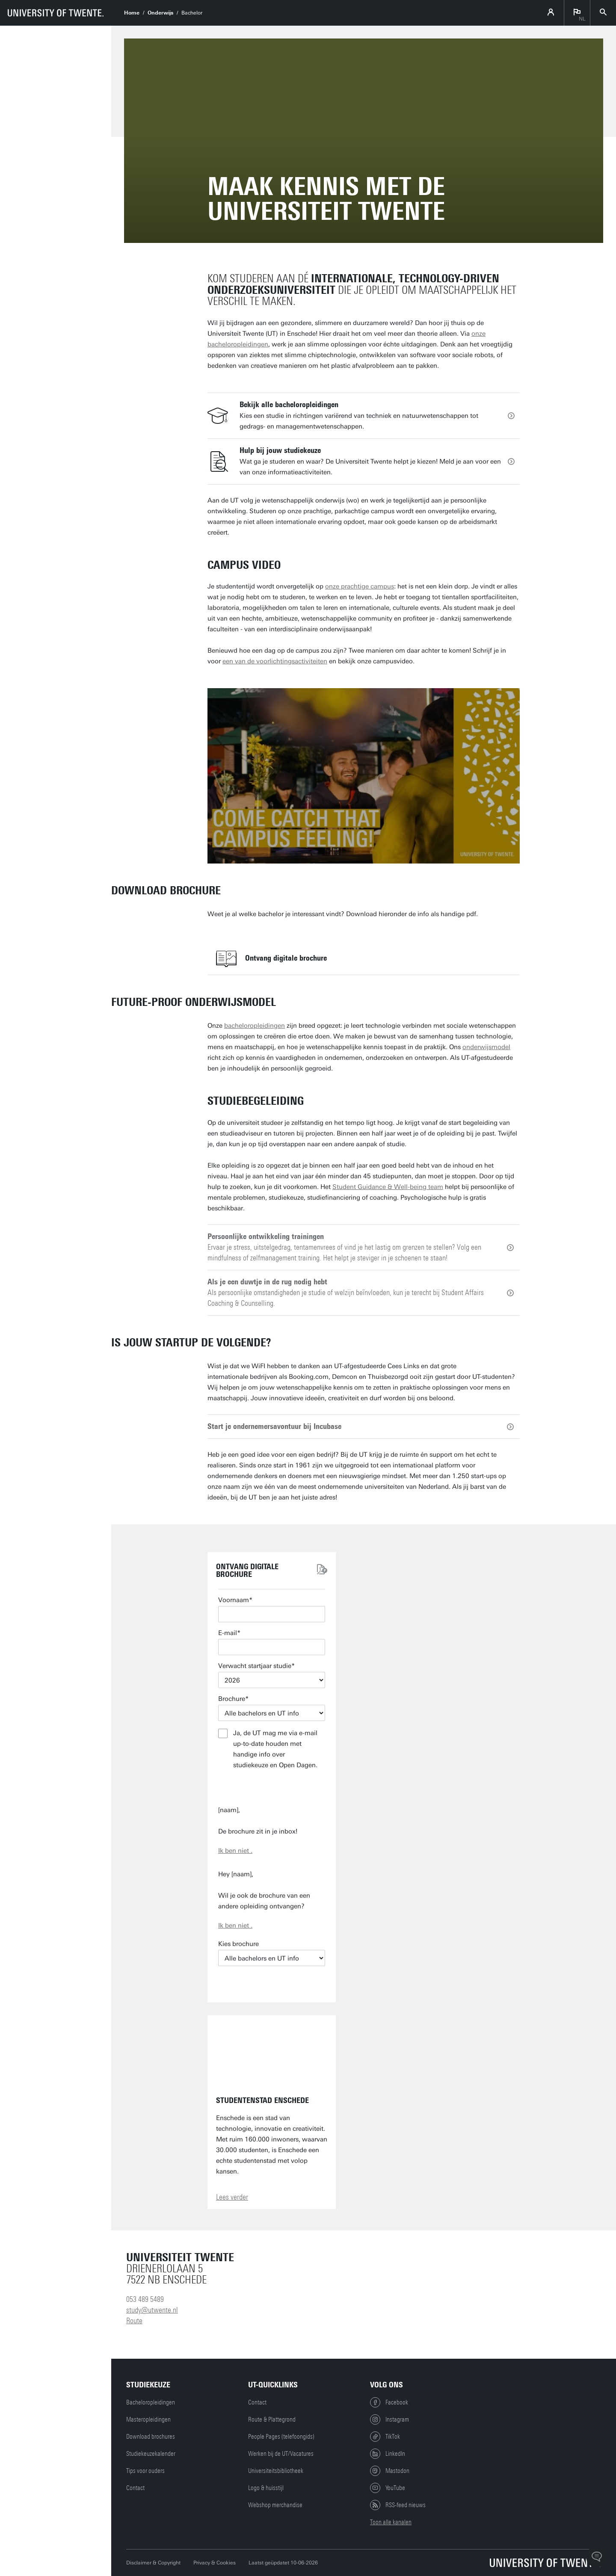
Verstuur (271, 1787)
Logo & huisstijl (266, 2488)
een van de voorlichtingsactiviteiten (274, 661)
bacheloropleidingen (254, 1025)
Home (131, 13)
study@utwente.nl (152, 2310)
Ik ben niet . (235, 1850)
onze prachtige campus (359, 586)
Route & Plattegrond (272, 2419)
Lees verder (232, 2197)
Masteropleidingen (148, 2419)
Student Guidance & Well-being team (387, 1187)
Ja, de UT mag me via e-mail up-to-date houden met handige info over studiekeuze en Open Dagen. (275, 1749)
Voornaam (233, 1600)
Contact (135, 2488)
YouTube (387, 2488)
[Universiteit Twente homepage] (545, 2562)
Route (134, 2320)
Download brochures (150, 2436)
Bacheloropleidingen (150, 2402)
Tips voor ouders (145, 2471)
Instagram (389, 2419)
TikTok (385, 2436)
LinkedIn (387, 2454)
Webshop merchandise (275, 2505)
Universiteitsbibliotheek (275, 2471)
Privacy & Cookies (214, 2563)
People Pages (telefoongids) (281, 2436)
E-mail (227, 1633)
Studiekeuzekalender (150, 2454)
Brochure (231, 1699)
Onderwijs (160, 13)
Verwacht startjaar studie (254, 1666)
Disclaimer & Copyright (153, 2563)
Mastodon (389, 2471)
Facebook (389, 2402)
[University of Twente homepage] (55, 13)
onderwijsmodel (486, 1047)
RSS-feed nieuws (398, 2505)
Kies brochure (238, 1944)
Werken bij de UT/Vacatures (281, 2454)
